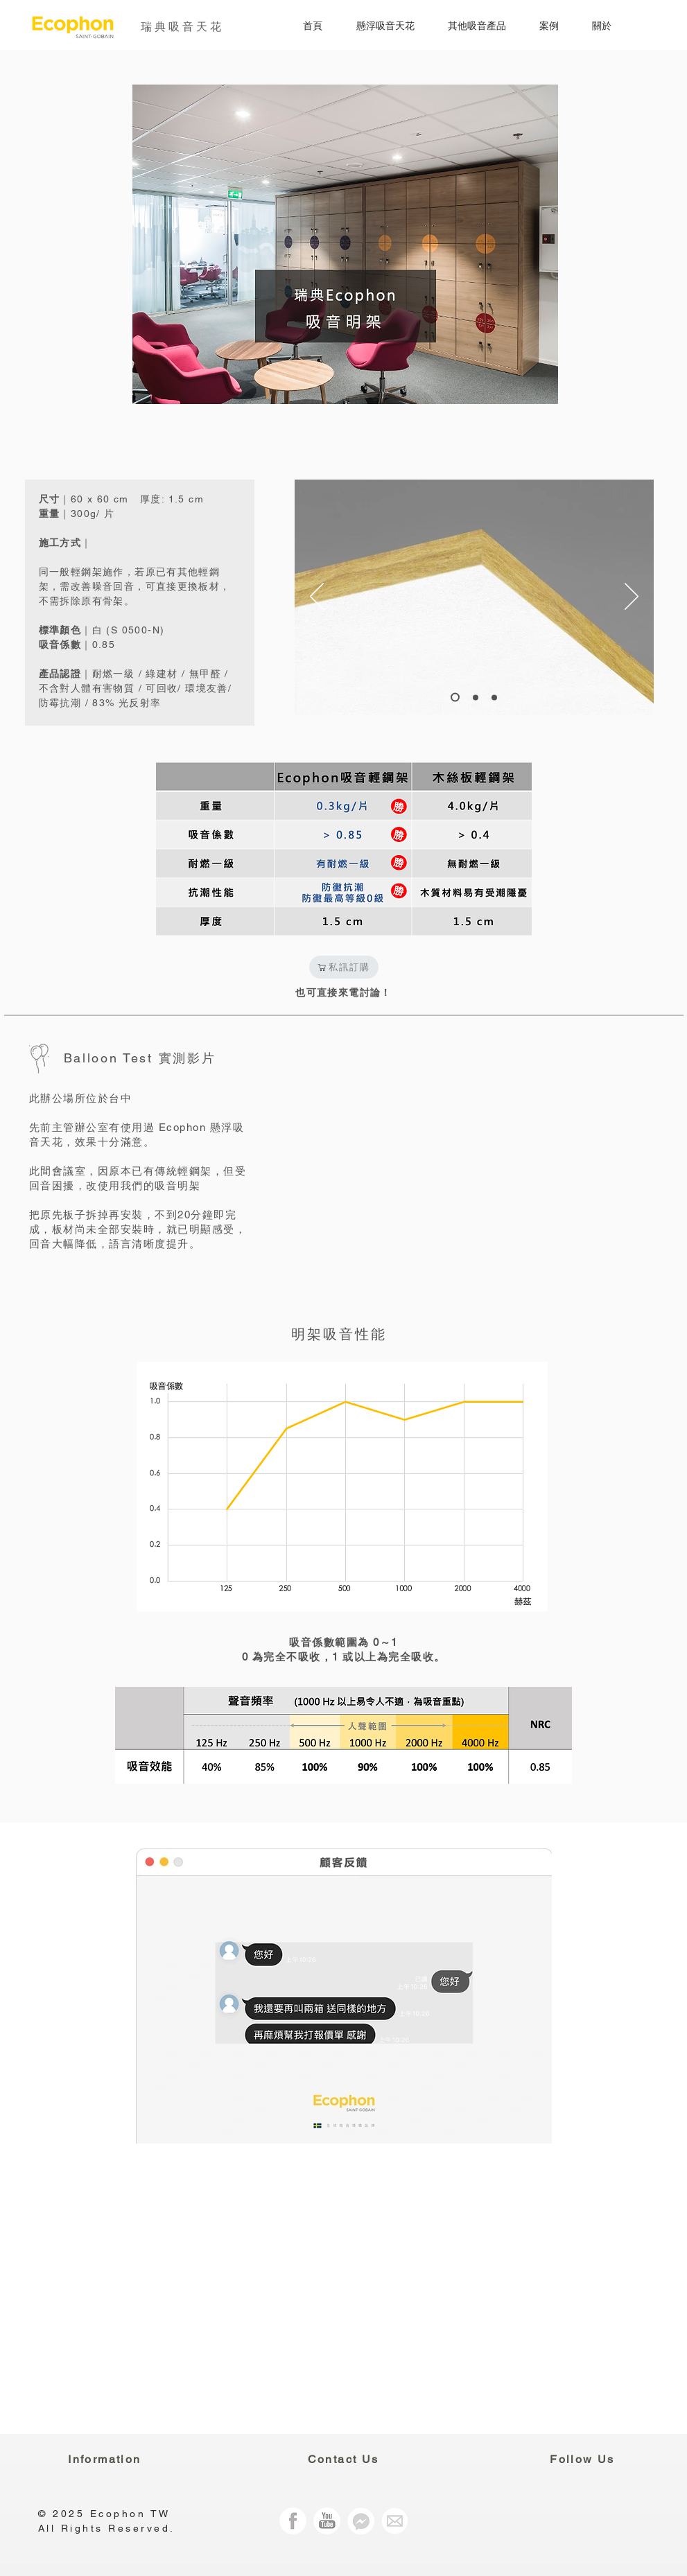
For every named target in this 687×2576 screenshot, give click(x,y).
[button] (375, 26)
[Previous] (317, 597)
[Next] (631, 597)
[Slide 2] (494, 697)
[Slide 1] (455, 697)
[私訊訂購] (344, 967)
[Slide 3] (475, 697)
